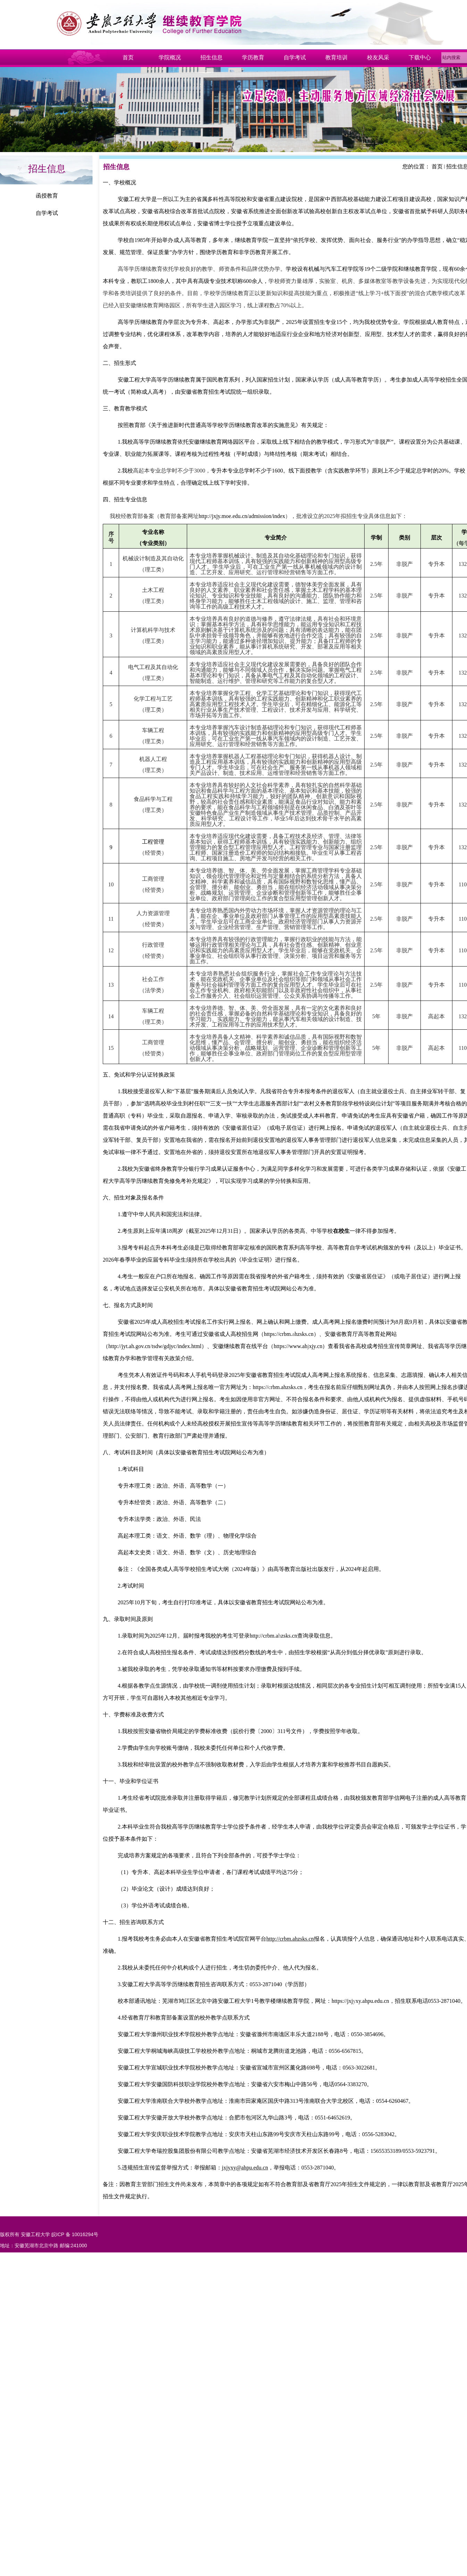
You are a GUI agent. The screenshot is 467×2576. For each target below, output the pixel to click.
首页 (437, 166)
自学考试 (47, 213)
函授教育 (47, 196)
